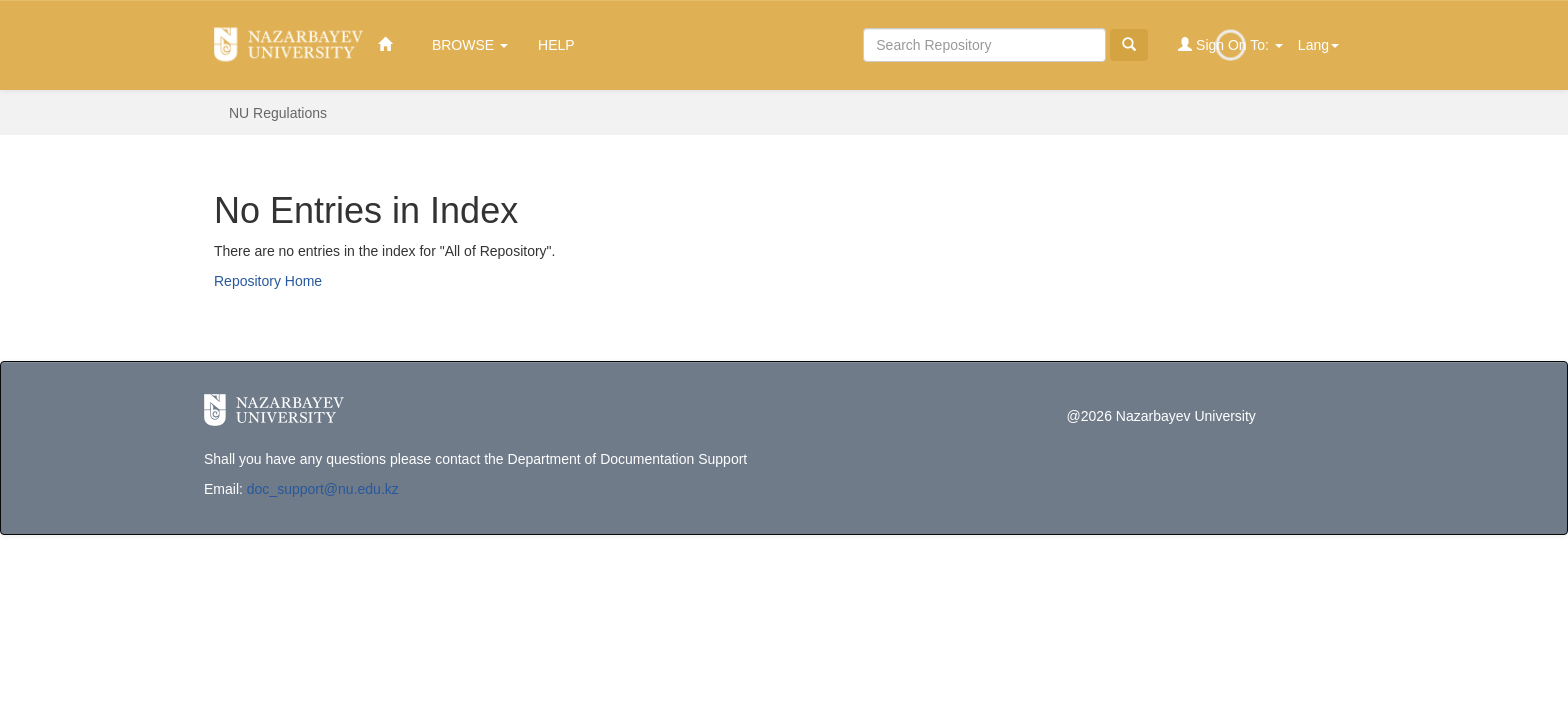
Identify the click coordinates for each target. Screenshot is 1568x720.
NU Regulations (278, 113)
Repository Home (268, 281)
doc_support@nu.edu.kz (323, 489)
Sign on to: (1230, 44)
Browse (470, 45)
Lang (1318, 45)
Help (556, 45)
